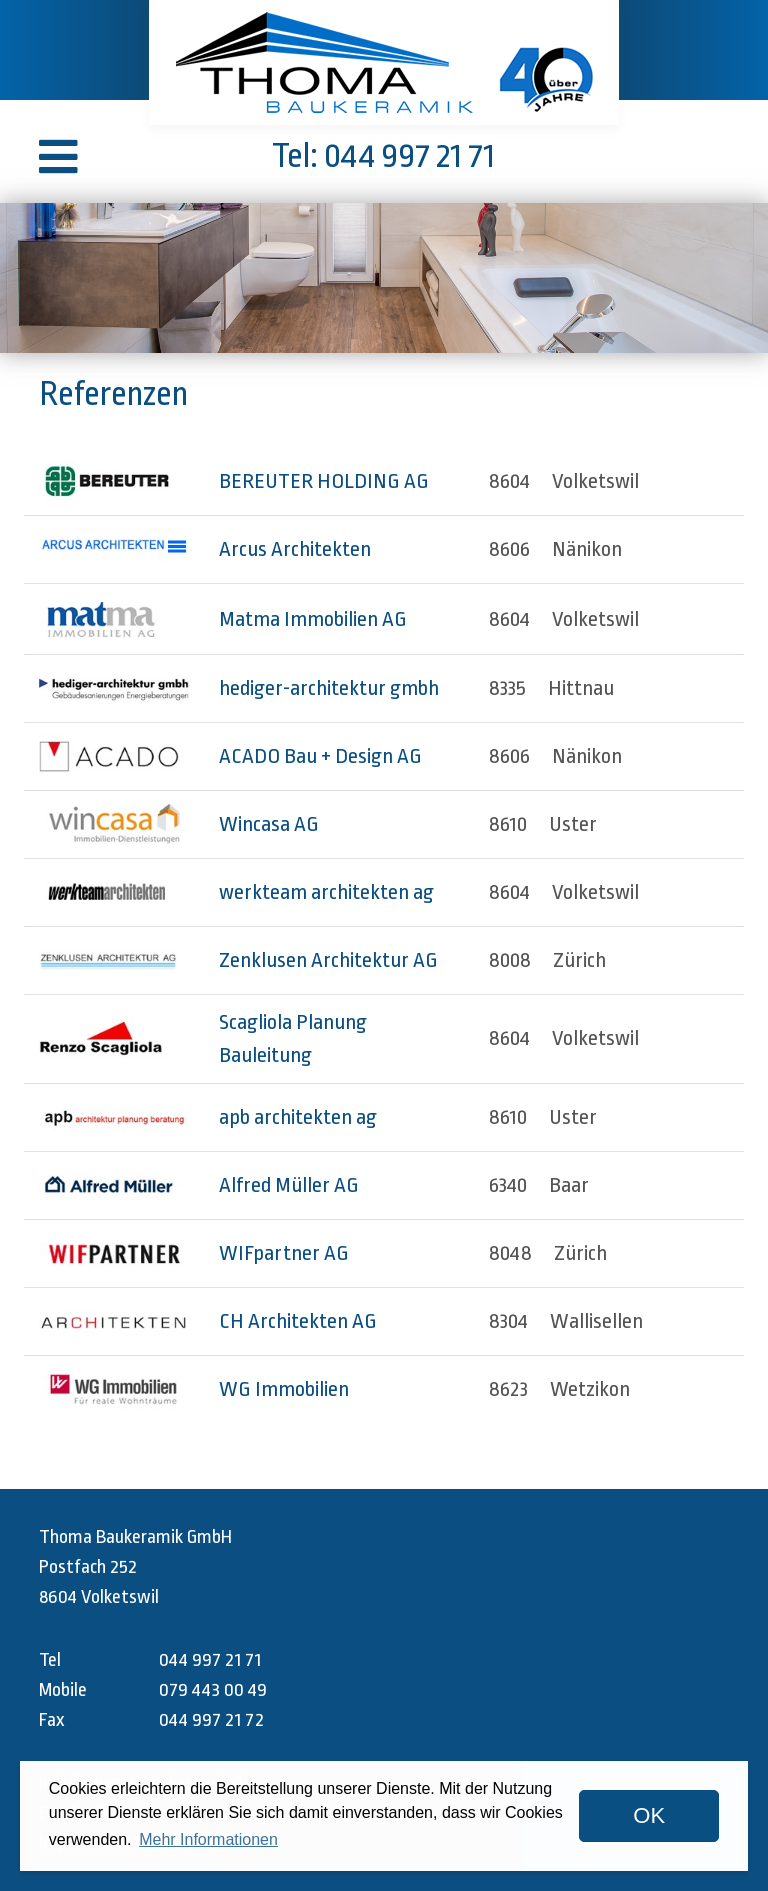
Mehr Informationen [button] (208, 1839)
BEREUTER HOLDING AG (324, 481)
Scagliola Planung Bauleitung (293, 1038)
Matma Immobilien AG (313, 619)
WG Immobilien (284, 1389)
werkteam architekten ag (326, 892)
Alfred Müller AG (289, 1185)
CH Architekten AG (298, 1321)
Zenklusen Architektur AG (328, 960)
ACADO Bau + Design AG (320, 756)
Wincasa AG (269, 824)
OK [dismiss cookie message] (649, 1815)
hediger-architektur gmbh (329, 688)
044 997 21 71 (210, 1660)
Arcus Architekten (295, 549)
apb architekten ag (298, 1117)
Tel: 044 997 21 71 (383, 156)
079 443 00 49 (213, 1690)
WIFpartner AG (284, 1253)
